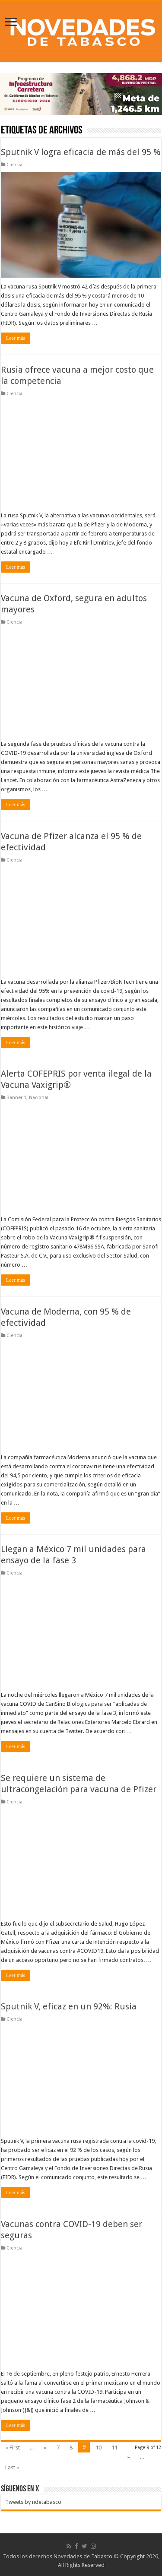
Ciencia (14, 165)
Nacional (38, 1097)
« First (12, 2447)
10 (98, 2447)
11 (114, 2447)
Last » (12, 2467)
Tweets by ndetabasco (33, 2502)
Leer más (15, 338)
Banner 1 (16, 1097)
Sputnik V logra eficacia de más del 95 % (81, 152)
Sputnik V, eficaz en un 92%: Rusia (69, 2006)
